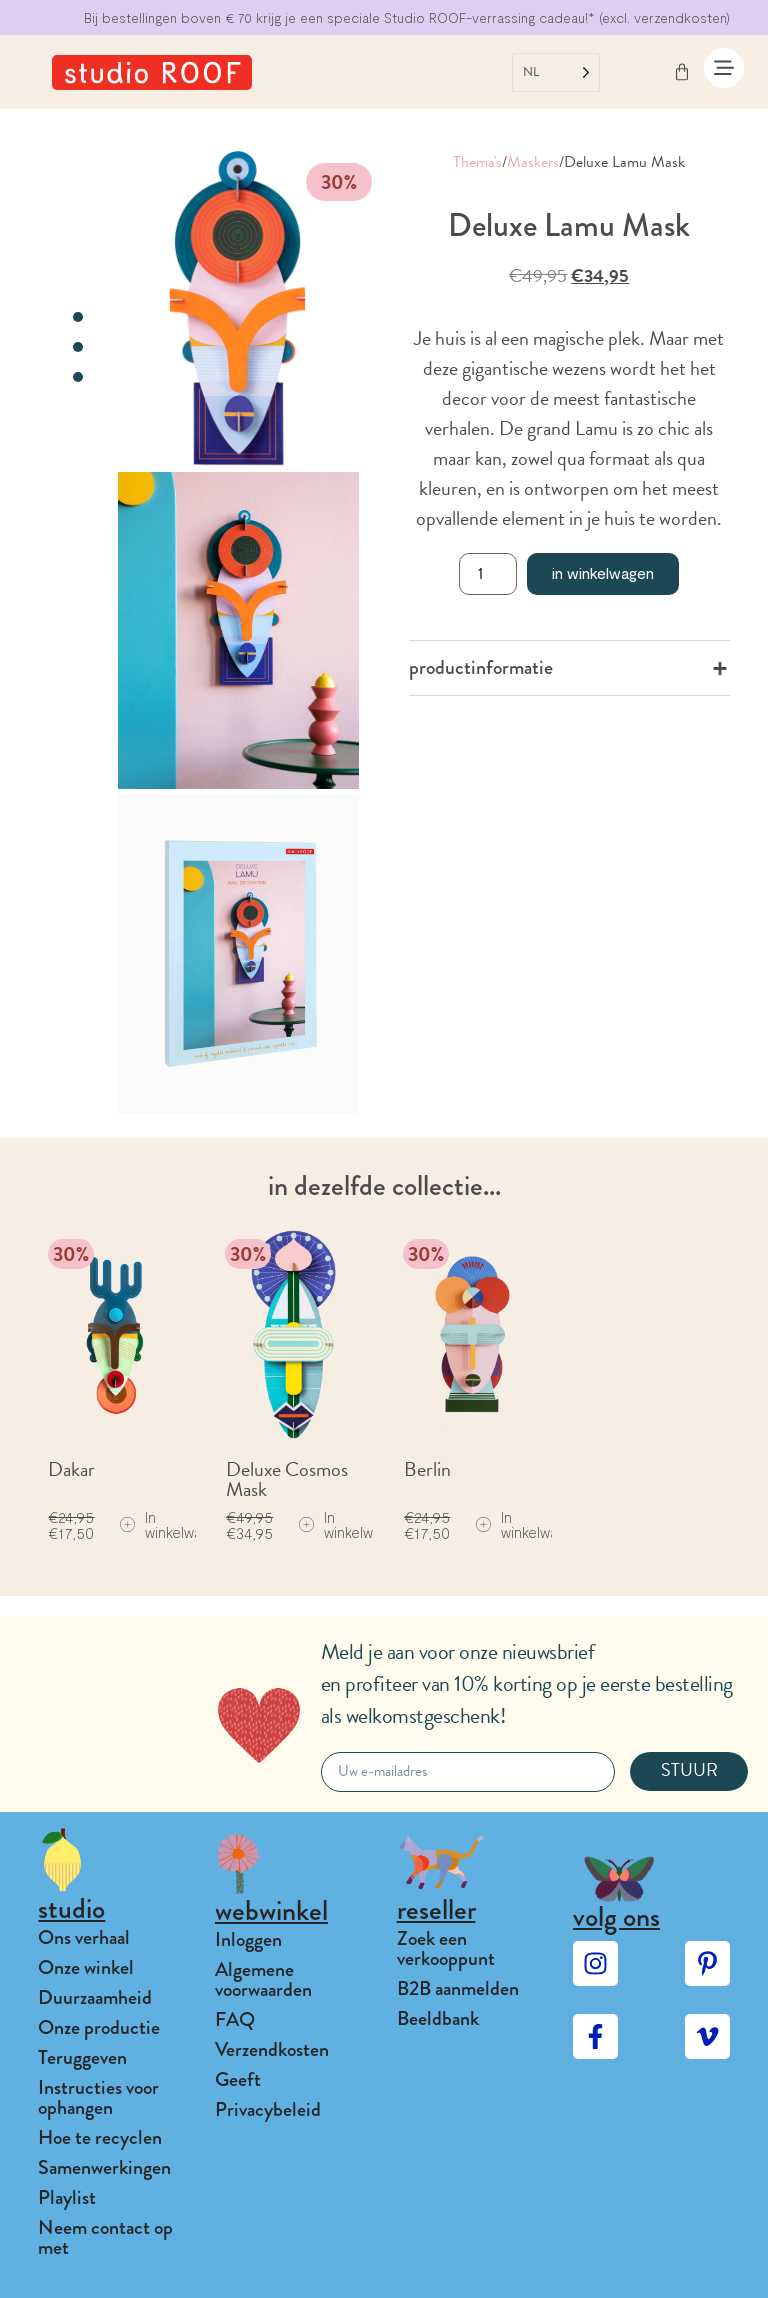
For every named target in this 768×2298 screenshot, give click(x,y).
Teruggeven (82, 2057)
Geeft (238, 2079)
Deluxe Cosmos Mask (287, 1479)
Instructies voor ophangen (98, 2097)
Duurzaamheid (95, 1997)
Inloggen (248, 1939)
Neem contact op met (105, 2237)
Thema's (477, 162)
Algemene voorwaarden (263, 1979)
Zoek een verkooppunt (446, 1948)
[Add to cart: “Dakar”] (173, 1525)
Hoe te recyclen (100, 2137)
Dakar (71, 1469)
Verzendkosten (272, 2049)
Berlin (427, 1469)
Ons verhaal (84, 1937)
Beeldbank (438, 2018)
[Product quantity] (488, 574)
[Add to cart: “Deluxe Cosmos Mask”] (352, 1525)
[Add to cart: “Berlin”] (529, 1525)
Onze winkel (86, 1967)
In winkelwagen (603, 572)
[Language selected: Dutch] (556, 72)
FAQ (235, 2019)
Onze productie (99, 2027)
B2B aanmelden (458, 1988)
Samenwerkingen (104, 2167)
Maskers (533, 162)
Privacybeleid (268, 2109)
